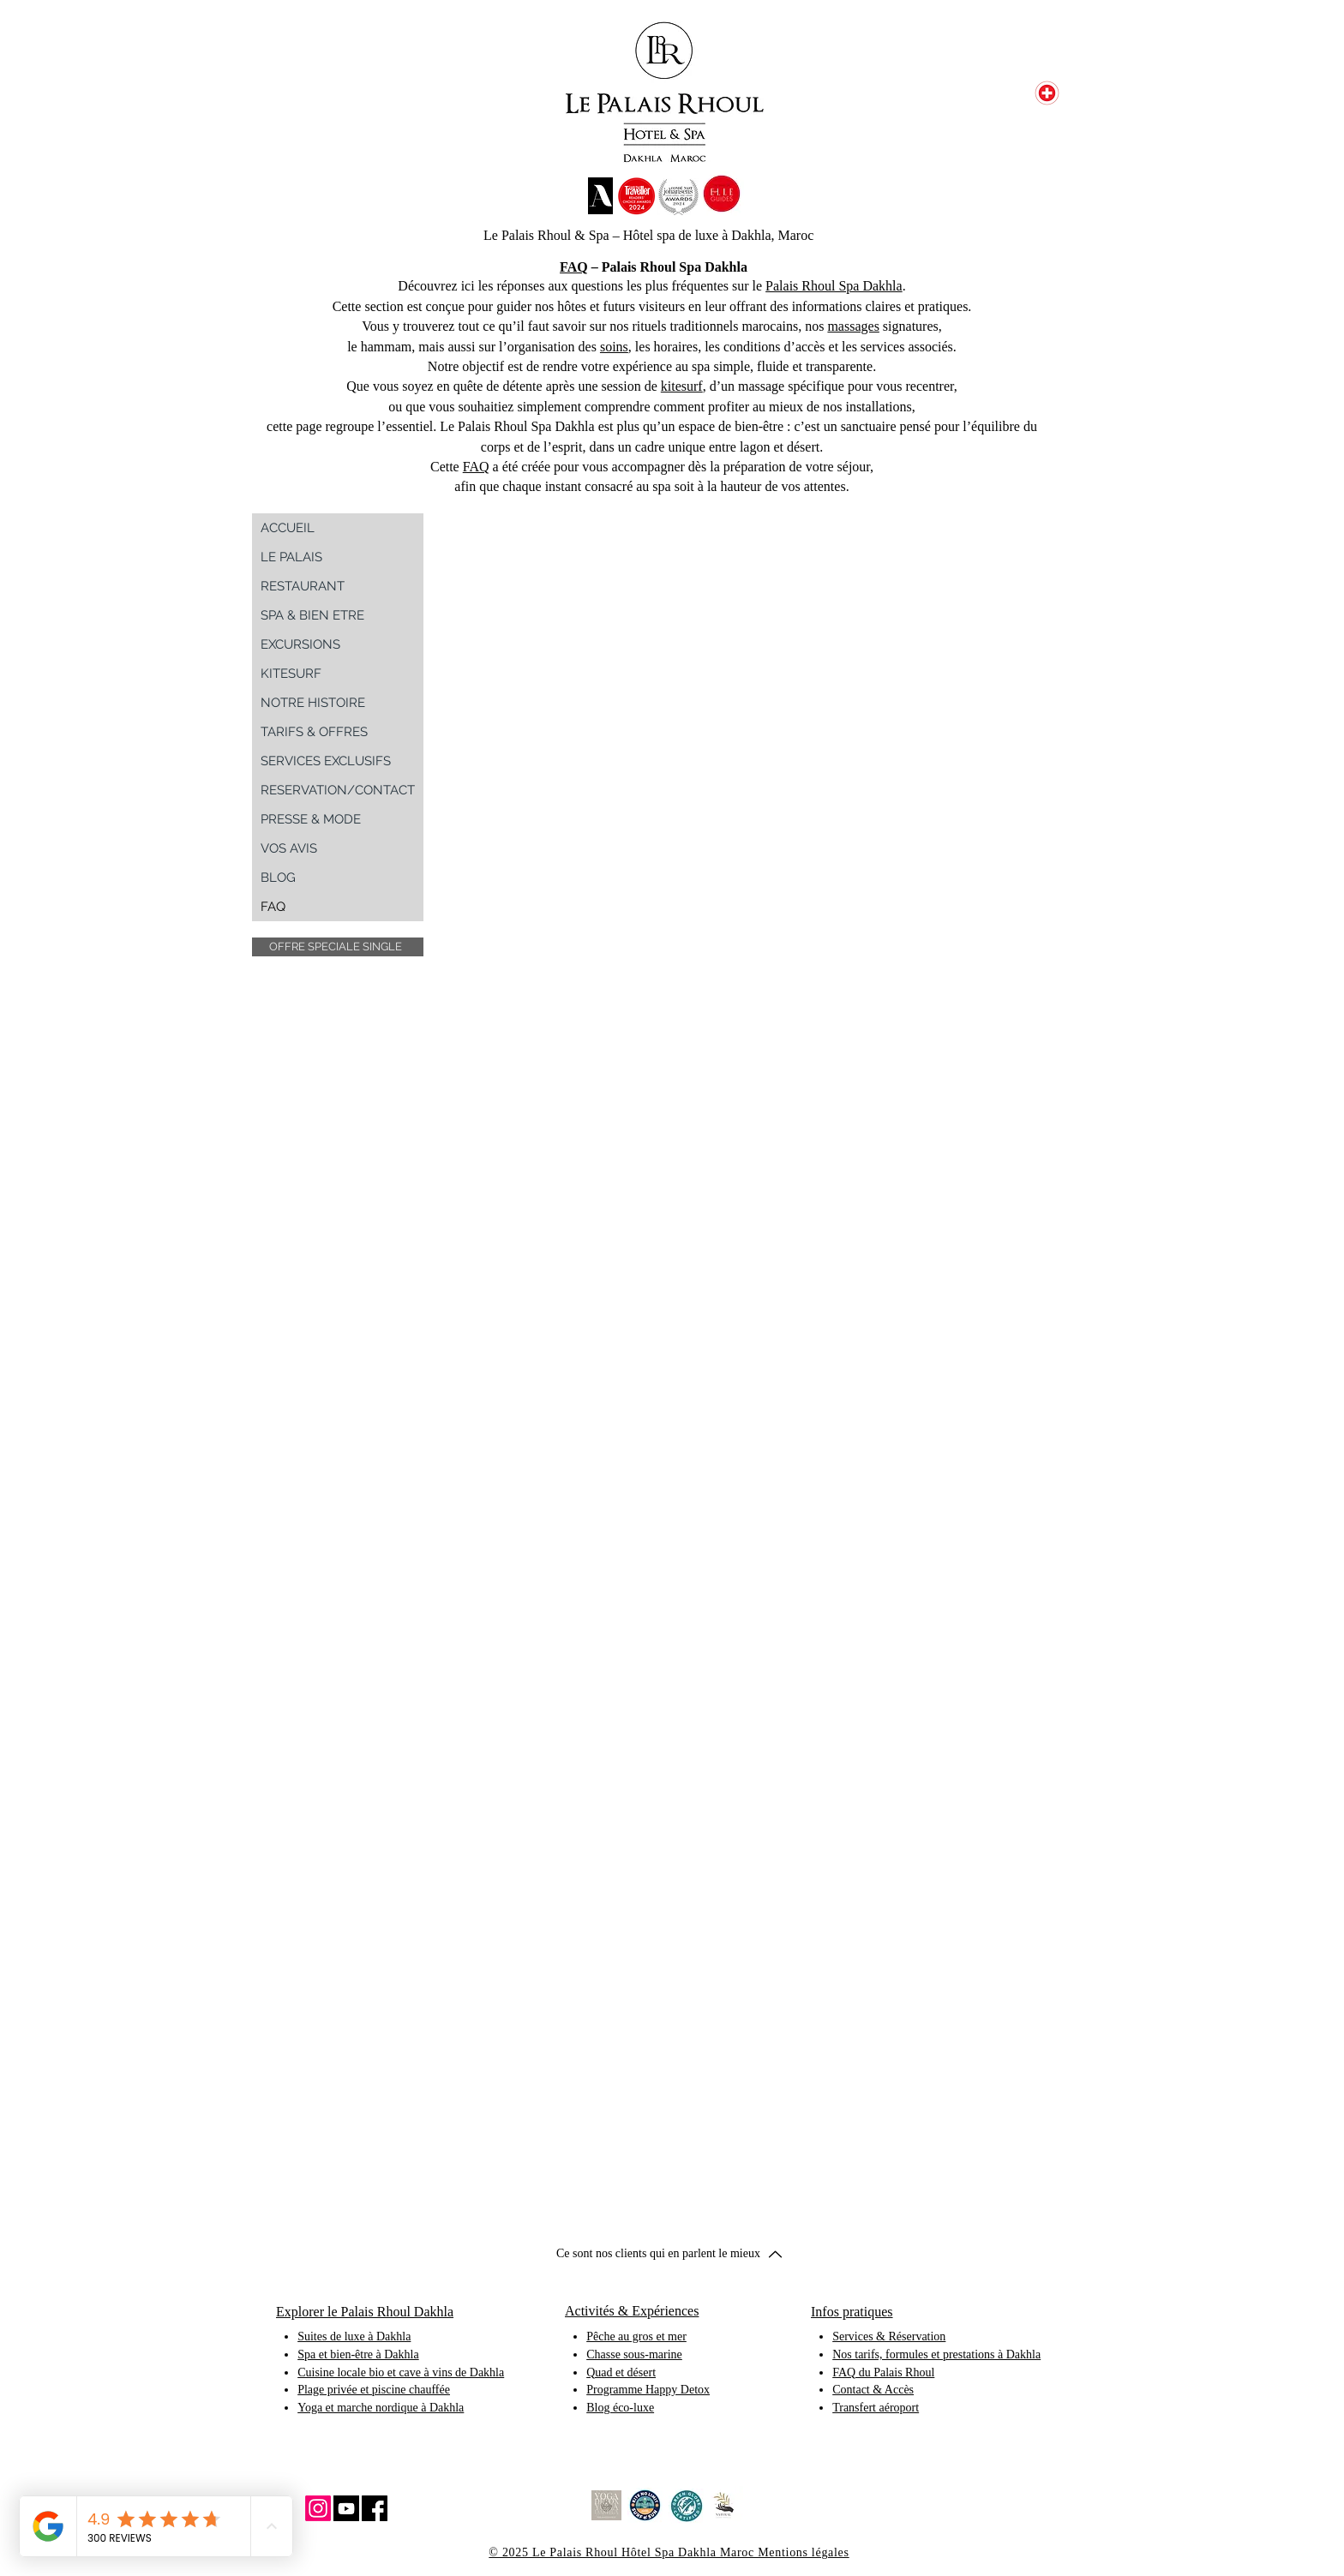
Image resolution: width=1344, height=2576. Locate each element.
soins (614, 346)
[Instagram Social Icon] (318, 2508)
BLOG (278, 877)
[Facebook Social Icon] (374, 2508)
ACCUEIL (288, 528)
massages (853, 326)
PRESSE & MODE (311, 819)
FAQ (574, 267)
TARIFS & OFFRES (314, 732)
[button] (337, 947)
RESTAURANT (303, 586)
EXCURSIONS (300, 644)
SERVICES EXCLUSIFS (326, 761)
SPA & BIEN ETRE (312, 615)
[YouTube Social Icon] (346, 2508)
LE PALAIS (291, 557)
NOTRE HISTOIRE (313, 702)
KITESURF (291, 673)
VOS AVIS (289, 848)
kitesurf (682, 386)
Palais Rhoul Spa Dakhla (834, 286)
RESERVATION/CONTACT (338, 790)
